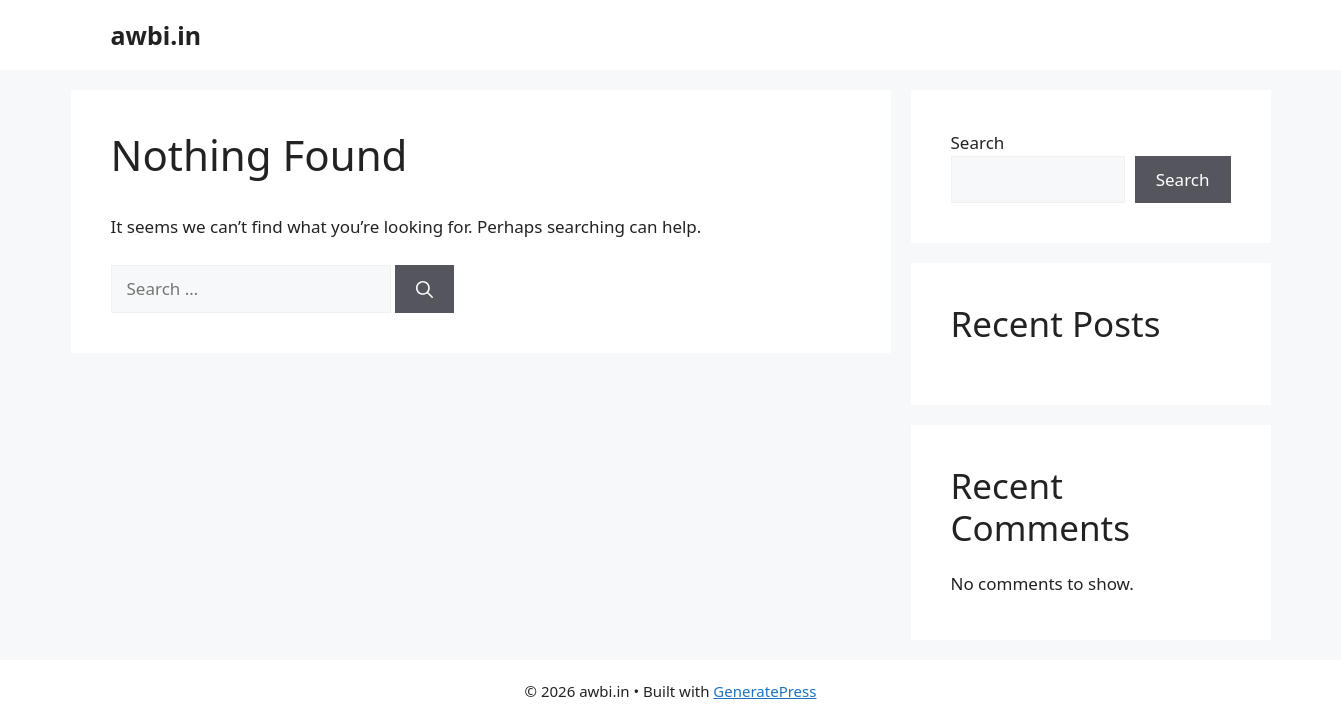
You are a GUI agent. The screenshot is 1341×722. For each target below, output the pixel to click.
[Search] (424, 289)
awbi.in (156, 35)
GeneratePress (764, 691)
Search (978, 142)
